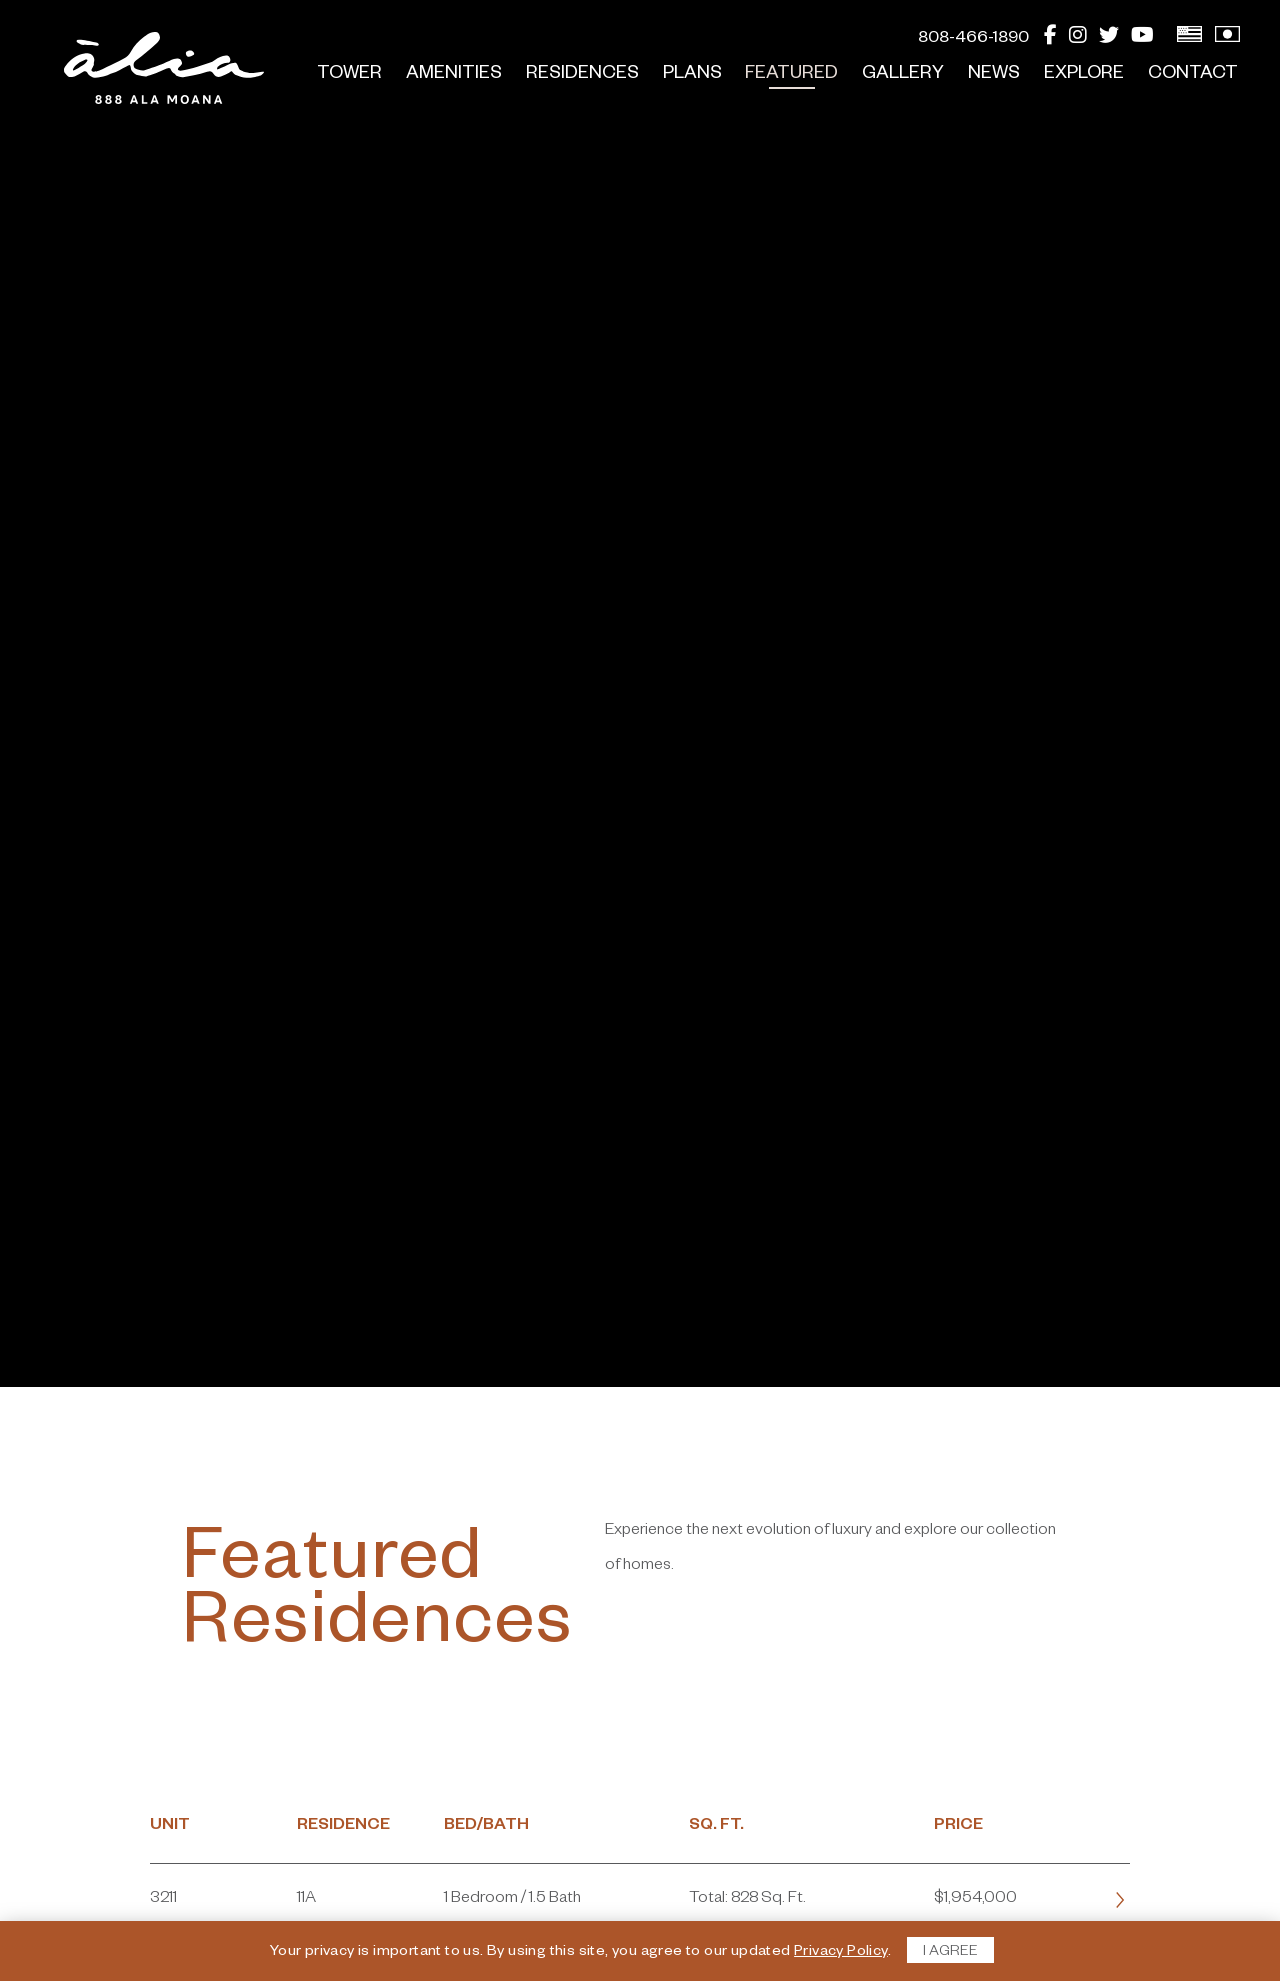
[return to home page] (164, 68)
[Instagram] (1078, 40)
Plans (692, 75)
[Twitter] (1109, 40)
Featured (791, 75)
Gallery (903, 75)
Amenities (454, 75)
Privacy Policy (841, 1953)
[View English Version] (1189, 40)
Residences (582, 75)
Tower (349, 75)
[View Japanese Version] (1227, 40)
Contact (1193, 75)
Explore (1084, 75)
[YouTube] (1142, 40)
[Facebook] (1050, 40)
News (994, 75)
